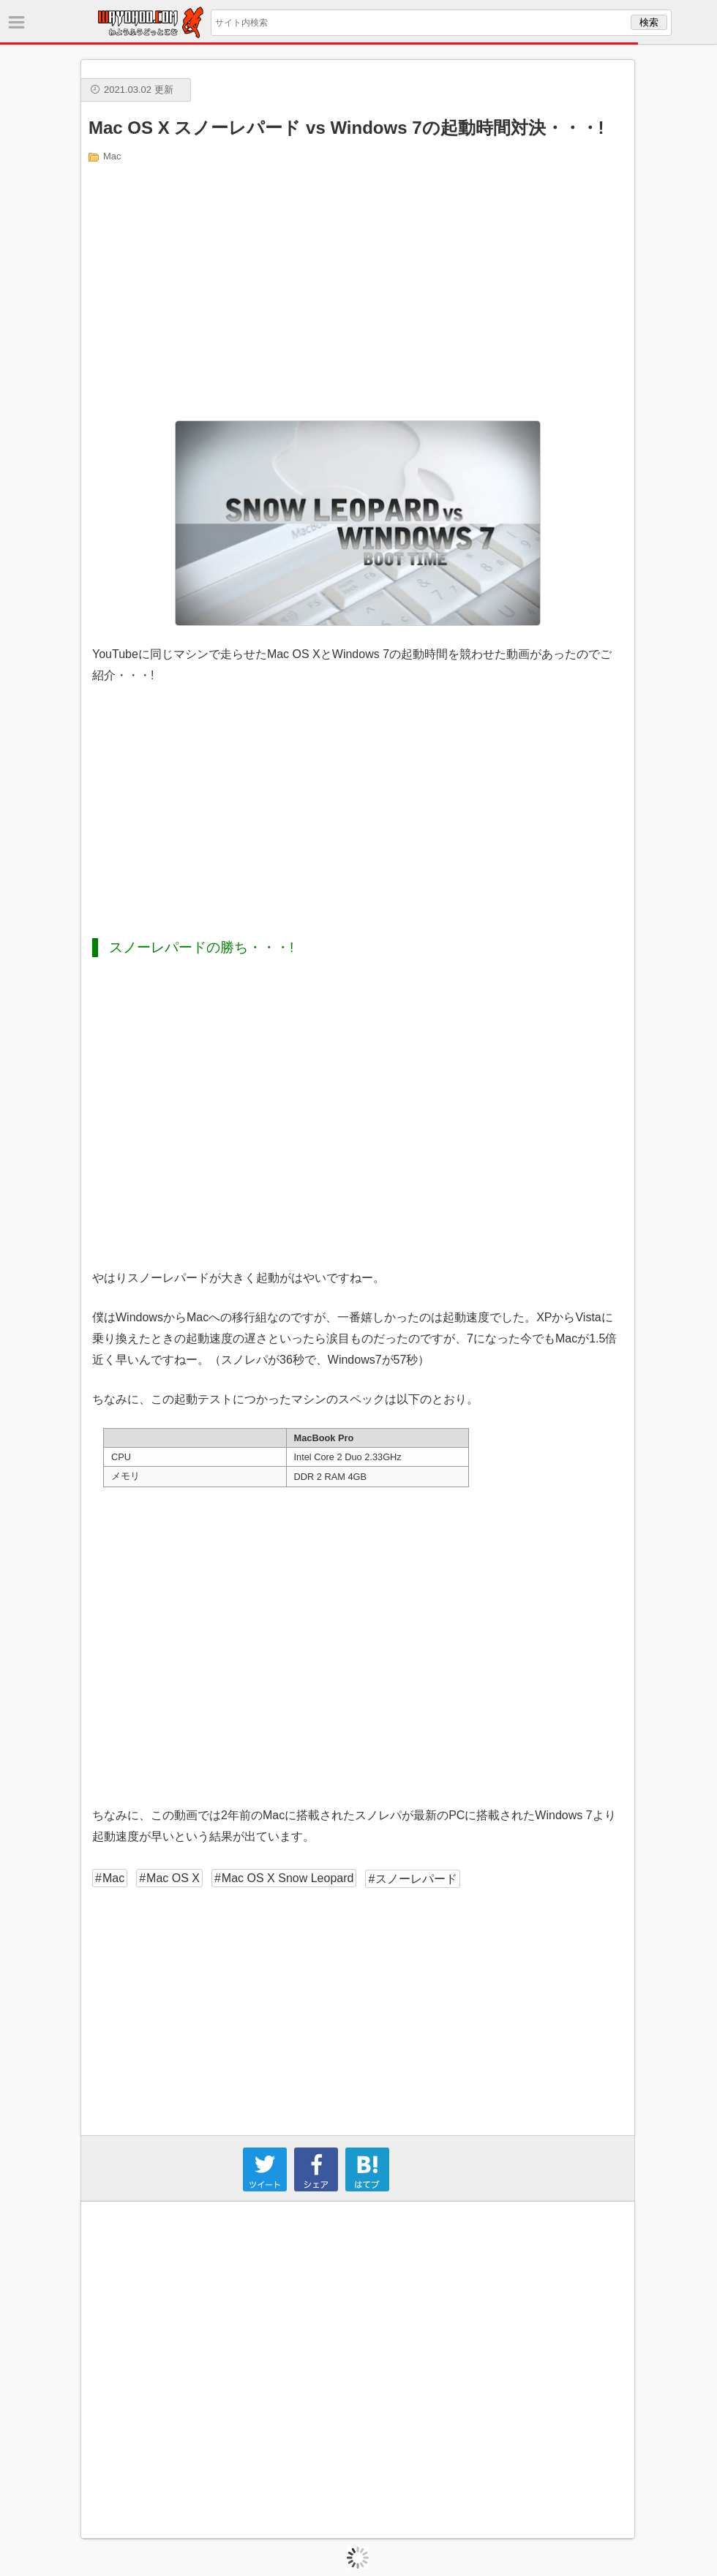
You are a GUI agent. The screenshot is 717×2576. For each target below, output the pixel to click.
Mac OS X (173, 1878)
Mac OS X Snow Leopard (288, 1878)
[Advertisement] (358, 289)
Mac (112, 156)
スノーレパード (416, 1879)
